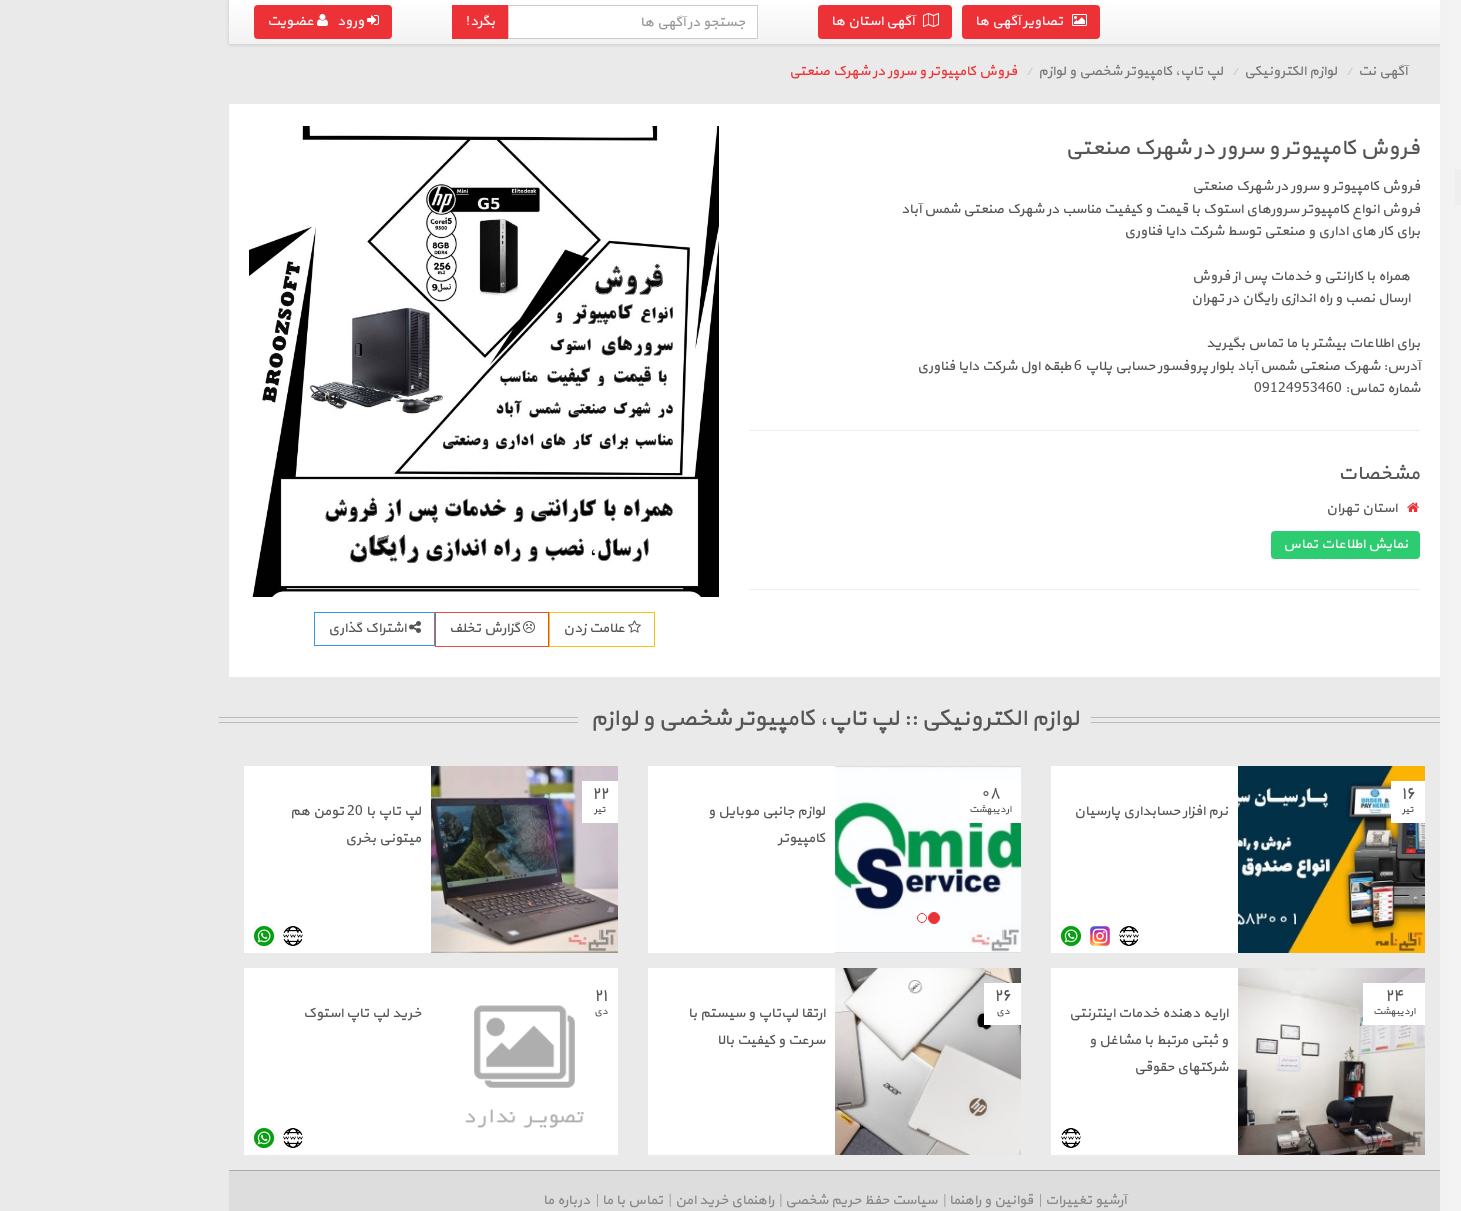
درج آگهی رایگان (1336, 556)
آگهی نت (1153, 71)
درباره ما (337, 1200)
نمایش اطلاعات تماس (1116, 544)
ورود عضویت (94, 21)
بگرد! (251, 21)
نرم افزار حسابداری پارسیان (922, 811)
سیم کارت (1409, 330)
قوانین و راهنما (762, 1200)
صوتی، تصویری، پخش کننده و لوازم (1349, 412)
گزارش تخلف (263, 628)
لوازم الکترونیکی (1061, 71)
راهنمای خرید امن (495, 1200)
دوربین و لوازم (1396, 458)
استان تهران (1132, 508)
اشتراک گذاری (145, 628)
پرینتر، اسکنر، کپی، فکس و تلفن (1346, 258)
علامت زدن (373, 628)
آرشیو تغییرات (856, 1200)
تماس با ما (403, 1200)
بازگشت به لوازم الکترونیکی (1340, 148)
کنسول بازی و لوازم (1384, 366)
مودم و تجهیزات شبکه (1373, 294)
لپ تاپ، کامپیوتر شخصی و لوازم (1342, 186)
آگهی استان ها (656, 21)
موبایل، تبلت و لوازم (1379, 222)
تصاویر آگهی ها (802, 21)
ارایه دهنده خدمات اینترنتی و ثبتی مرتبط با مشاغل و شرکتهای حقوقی (919, 1040)
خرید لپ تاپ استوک (133, 1013)
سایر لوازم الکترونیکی (1377, 494)
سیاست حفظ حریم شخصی (632, 1200)
